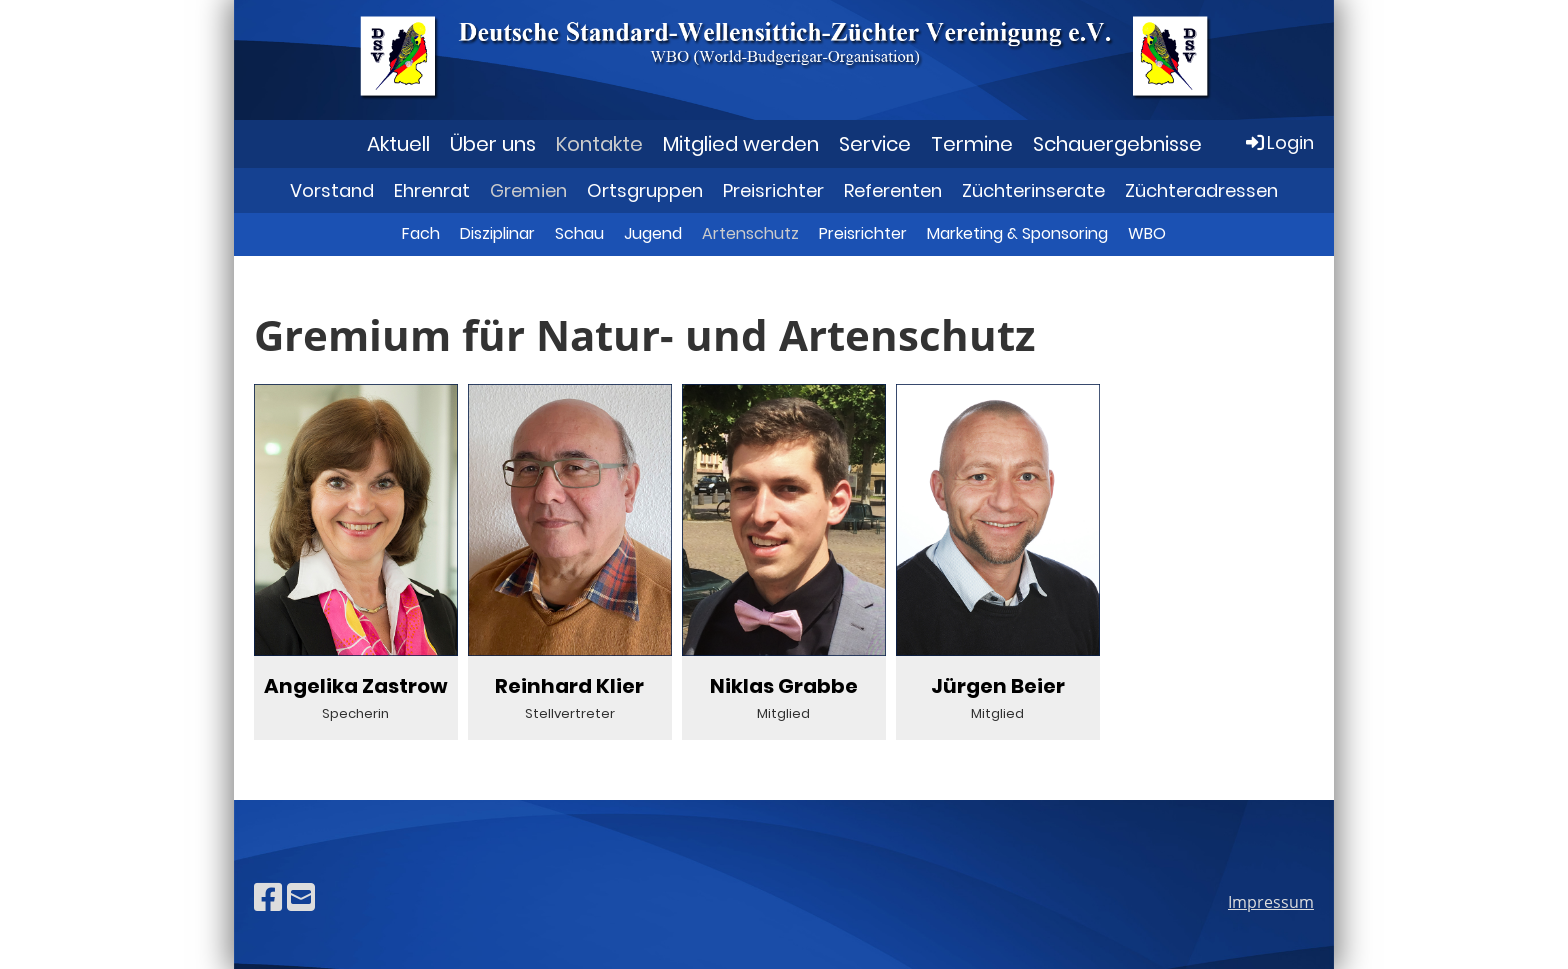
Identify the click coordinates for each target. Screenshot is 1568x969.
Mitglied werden (741, 144)
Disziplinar (497, 233)
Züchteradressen (1201, 190)
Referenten (893, 190)
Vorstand (332, 190)
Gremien (528, 190)
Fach (421, 233)
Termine (972, 144)
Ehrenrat (432, 190)
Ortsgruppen (645, 190)
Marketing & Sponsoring (1017, 233)
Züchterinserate (1033, 190)
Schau (579, 233)
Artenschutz (750, 233)
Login (1278, 142)
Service (875, 144)
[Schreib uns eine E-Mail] (301, 896)
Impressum (1271, 902)
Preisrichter (773, 190)
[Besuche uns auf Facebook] (268, 896)
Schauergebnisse (1117, 144)
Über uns (493, 144)
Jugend (653, 233)
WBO (1147, 233)
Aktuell (398, 144)
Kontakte (599, 144)
